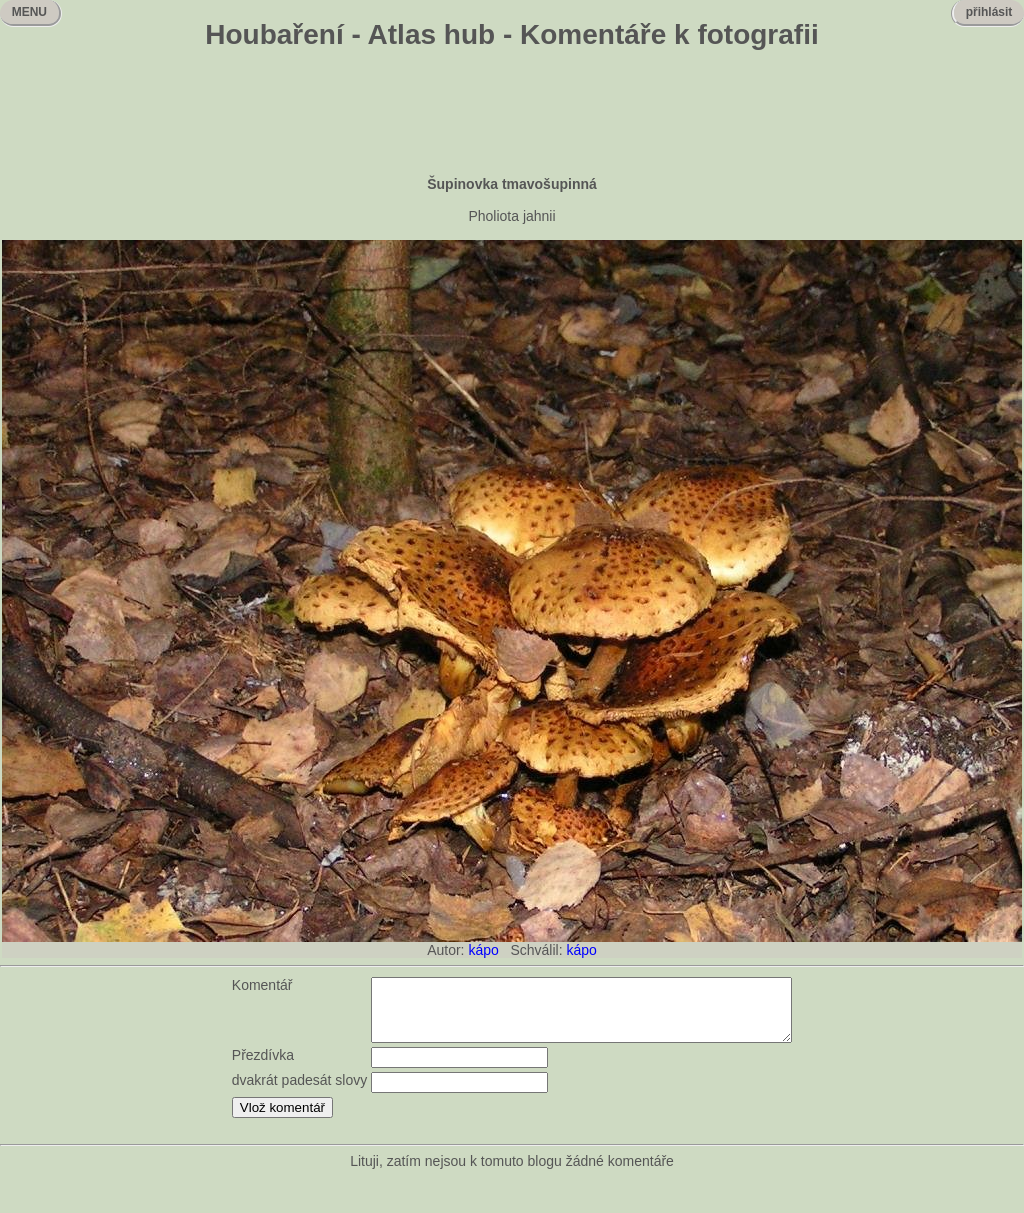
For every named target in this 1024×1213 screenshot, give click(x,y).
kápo (483, 950)
